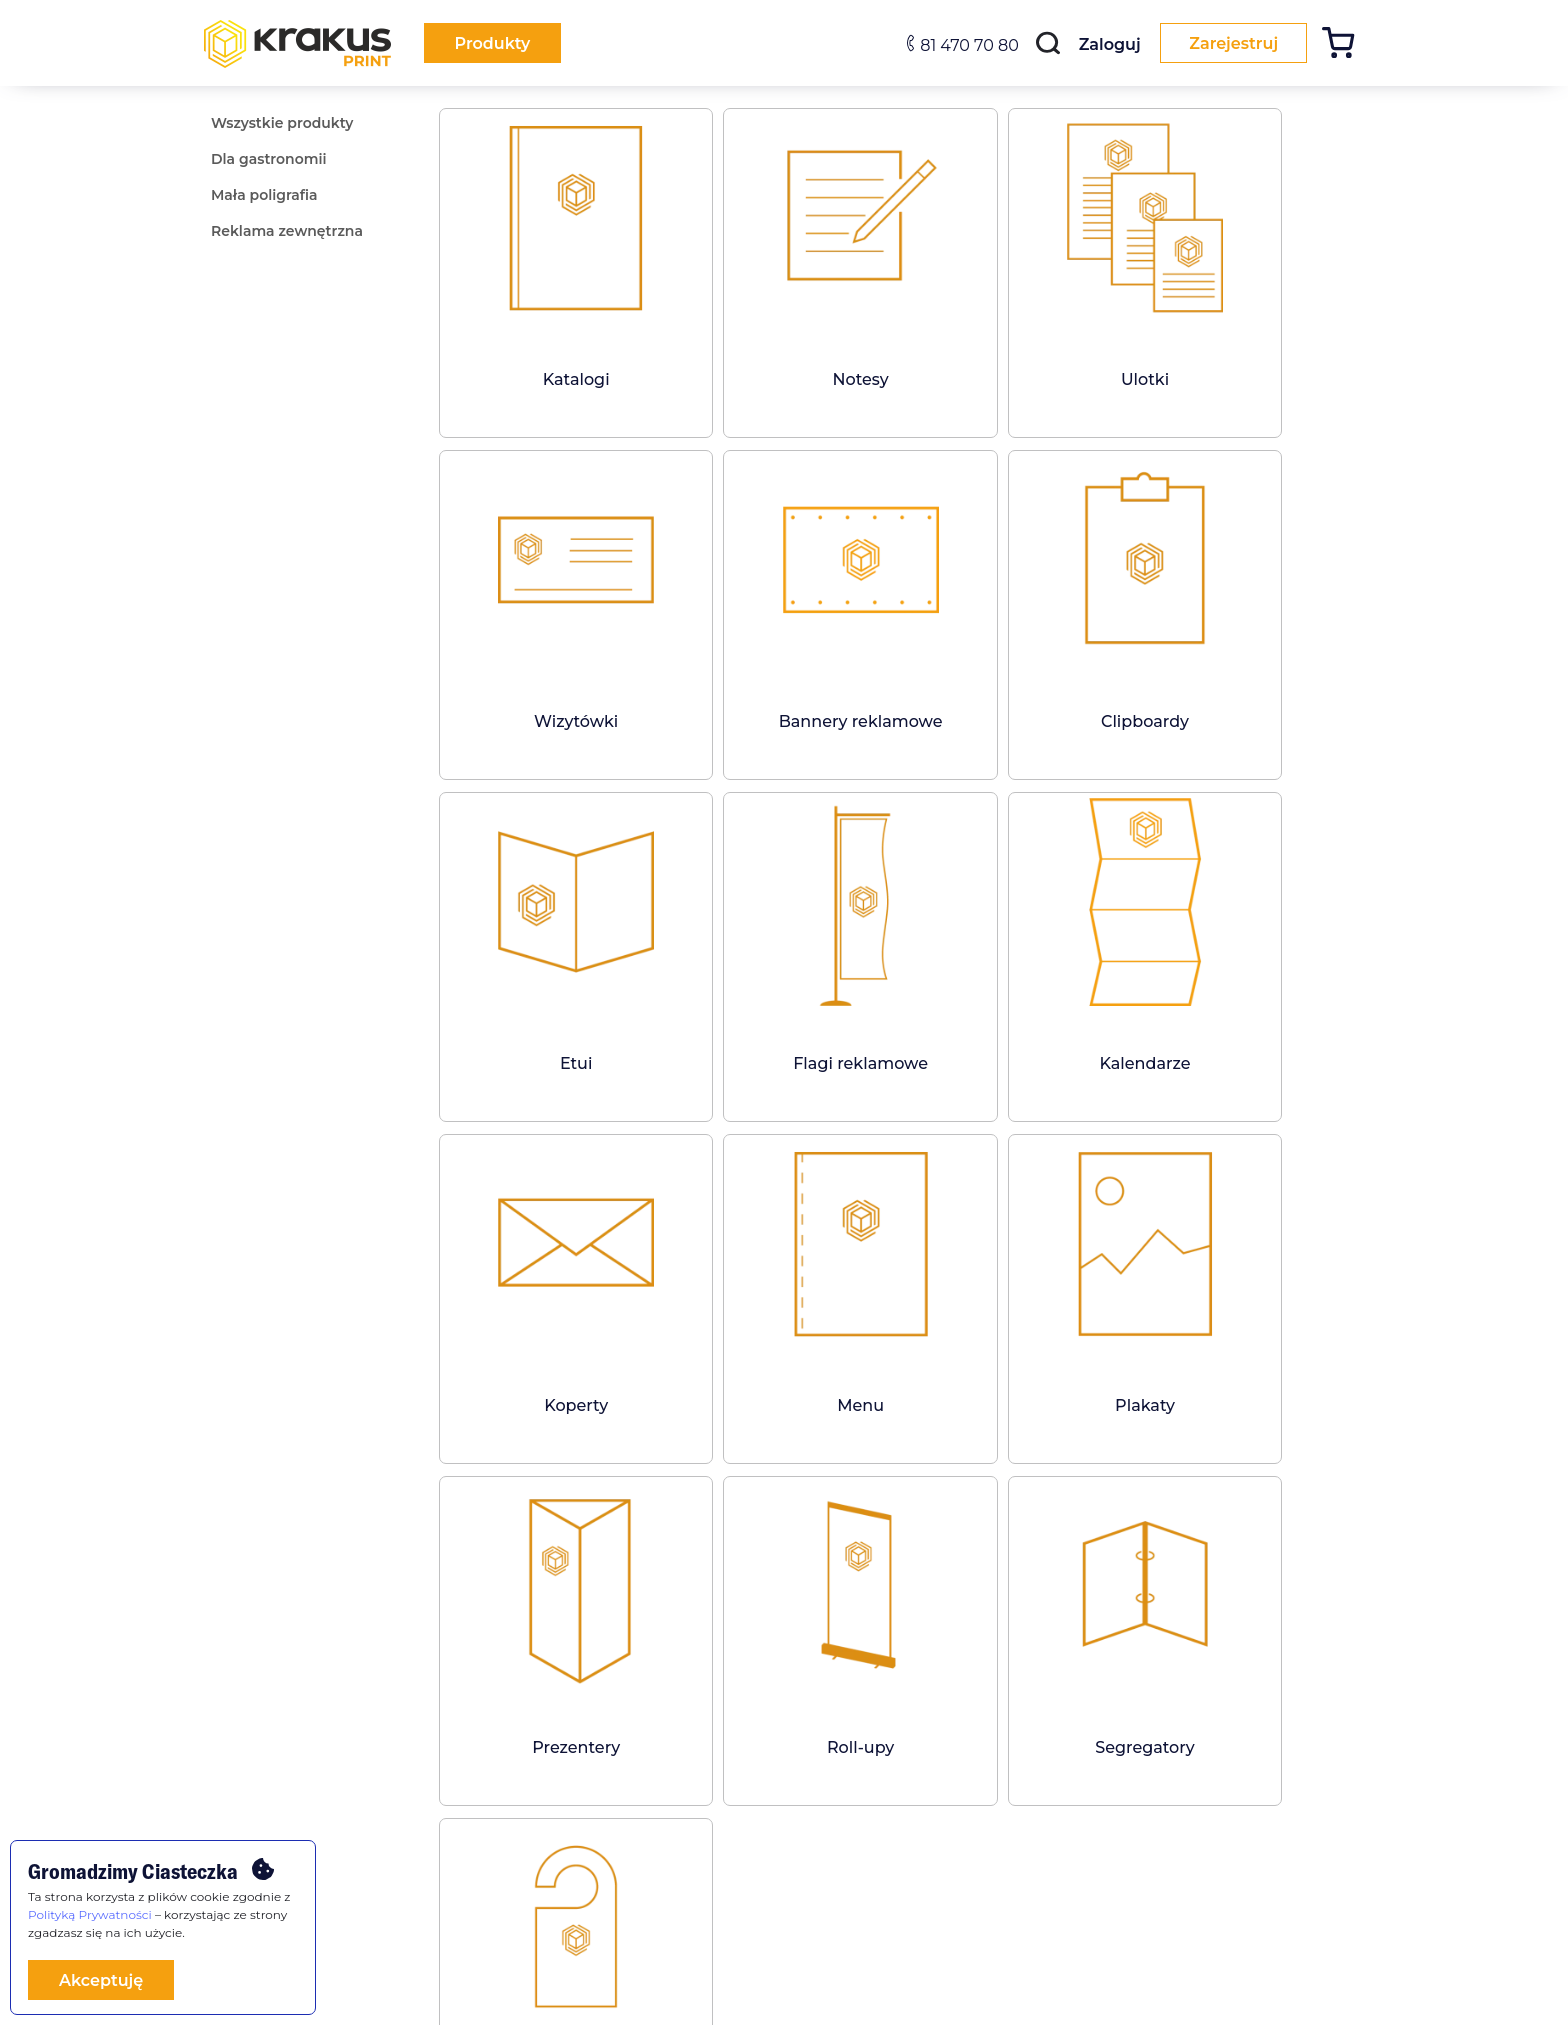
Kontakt (826, 1773)
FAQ (413, 1773)
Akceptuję (101, 1980)
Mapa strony (839, 1802)
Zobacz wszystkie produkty (903, 1517)
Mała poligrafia (243, 1831)
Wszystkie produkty (257, 1773)
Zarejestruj (1231, 43)
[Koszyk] (1345, 45)
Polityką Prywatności (90, 1914)
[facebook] (610, 1779)
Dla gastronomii (247, 1802)
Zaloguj (1105, 44)
